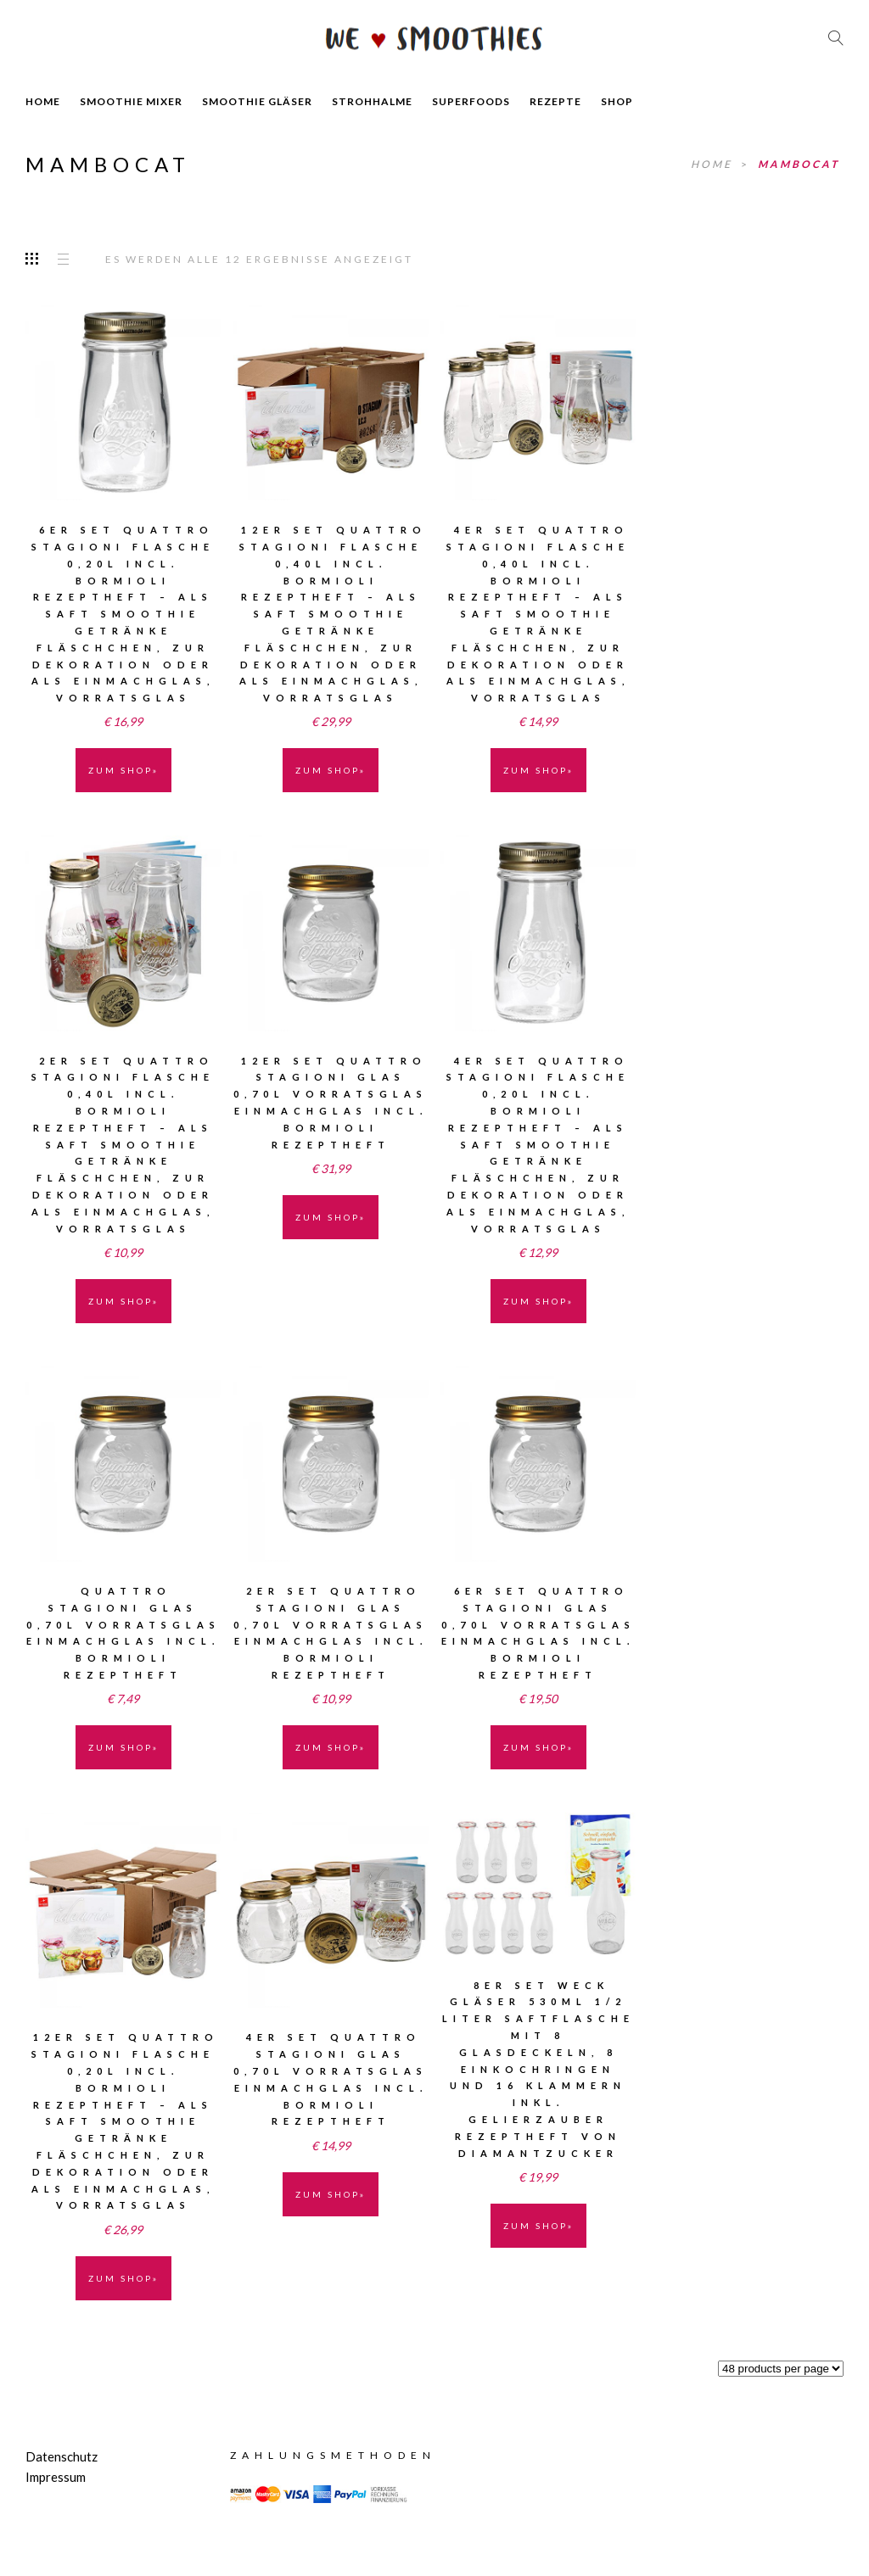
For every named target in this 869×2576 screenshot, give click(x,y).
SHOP (617, 101)
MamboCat (798, 164)
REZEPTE (555, 101)
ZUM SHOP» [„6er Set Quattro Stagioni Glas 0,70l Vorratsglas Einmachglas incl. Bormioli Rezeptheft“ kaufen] (538, 1747)
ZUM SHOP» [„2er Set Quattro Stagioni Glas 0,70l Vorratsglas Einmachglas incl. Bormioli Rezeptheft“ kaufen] (330, 1747)
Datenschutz (61, 2456)
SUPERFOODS (471, 101)
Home (714, 164)
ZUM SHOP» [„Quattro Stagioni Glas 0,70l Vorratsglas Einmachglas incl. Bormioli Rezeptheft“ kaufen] (123, 1747)
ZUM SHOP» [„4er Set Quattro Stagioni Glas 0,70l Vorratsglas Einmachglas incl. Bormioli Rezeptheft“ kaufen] (330, 2194)
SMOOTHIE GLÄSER (257, 101)
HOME (42, 101)
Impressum (55, 2476)
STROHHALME (372, 101)
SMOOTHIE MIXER (131, 101)
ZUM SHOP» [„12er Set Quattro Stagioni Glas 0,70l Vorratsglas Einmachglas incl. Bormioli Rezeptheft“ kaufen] (330, 1217)
